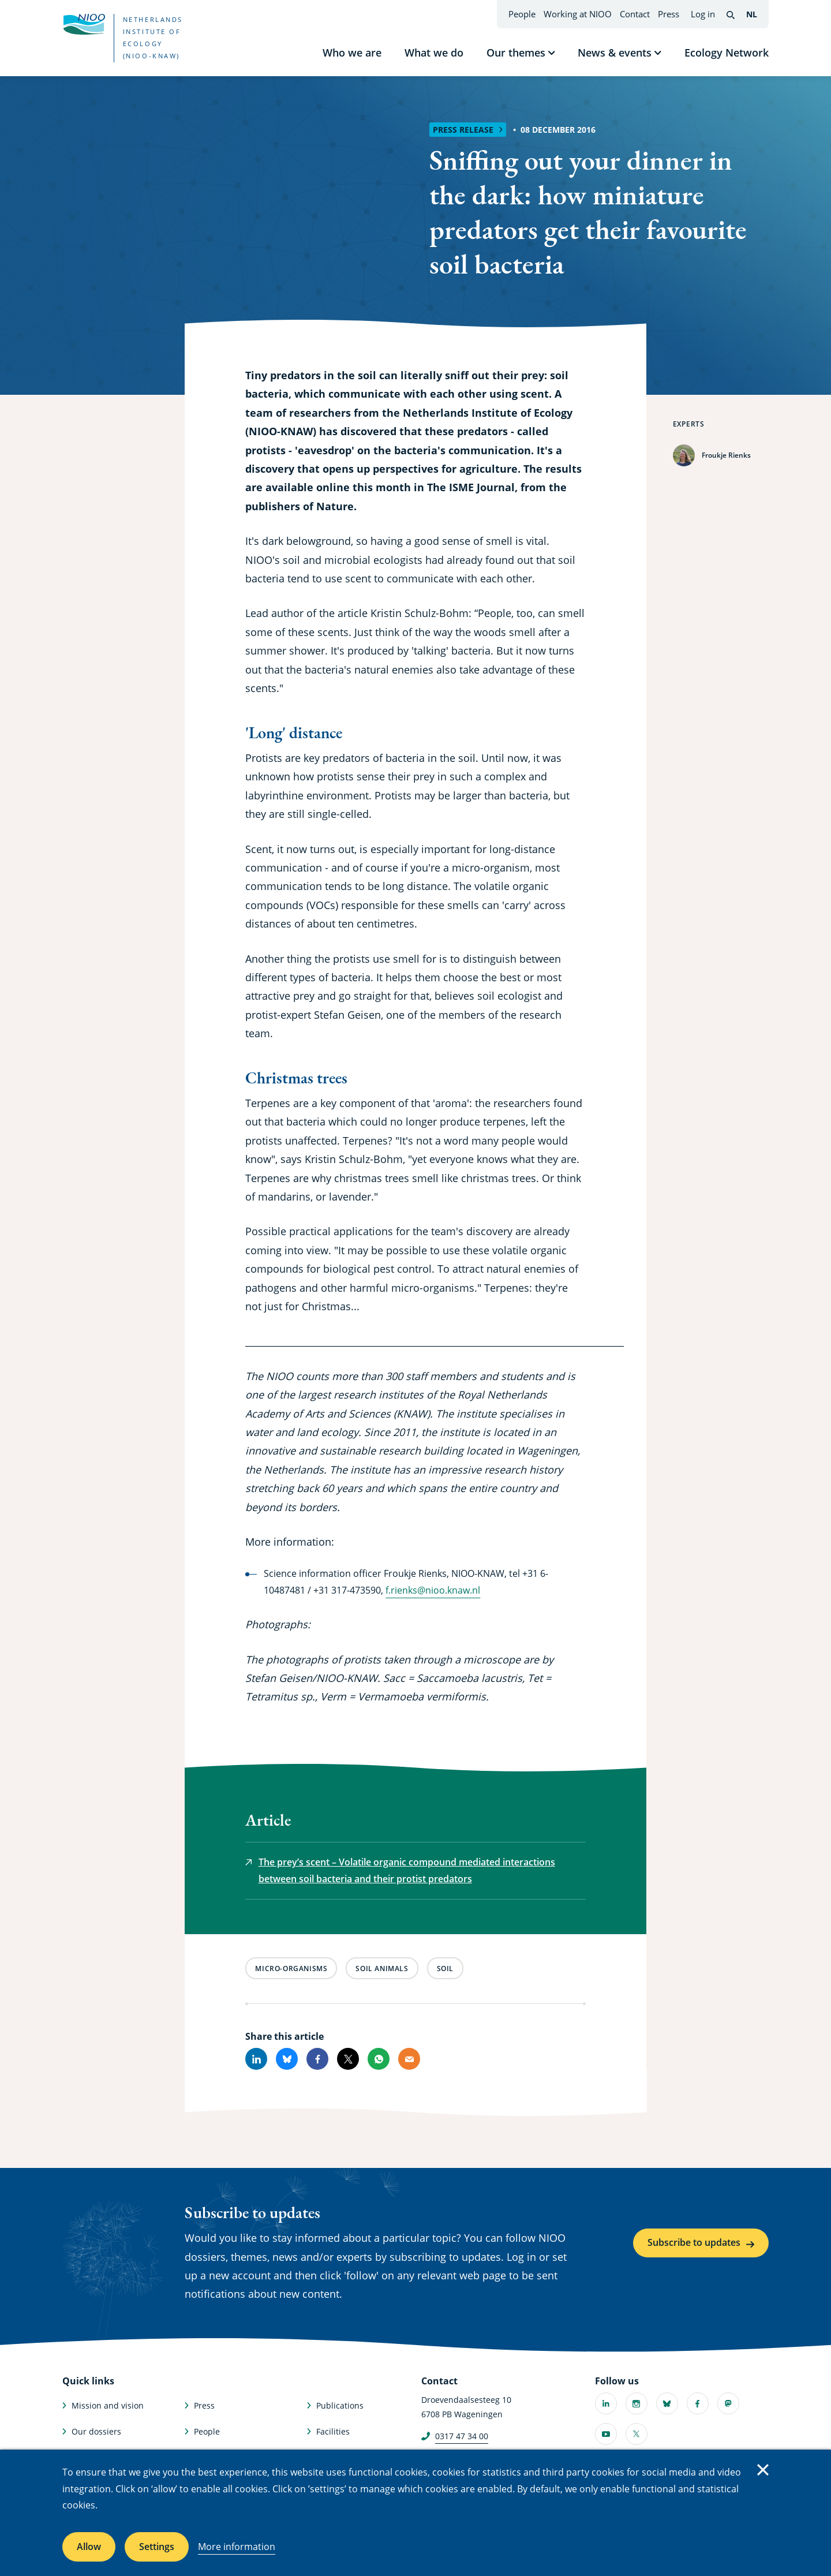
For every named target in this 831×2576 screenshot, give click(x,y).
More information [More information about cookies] (236, 2546)
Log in (703, 14)
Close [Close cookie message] (763, 2469)
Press (668, 14)
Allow (89, 2546)
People (522, 14)
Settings (156, 2546)
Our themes (515, 52)
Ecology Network (726, 52)
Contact (635, 14)
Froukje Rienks (726, 455)
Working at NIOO (578, 14)
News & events (615, 52)
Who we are (352, 52)
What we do (434, 52)
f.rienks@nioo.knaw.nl (432, 1590)
